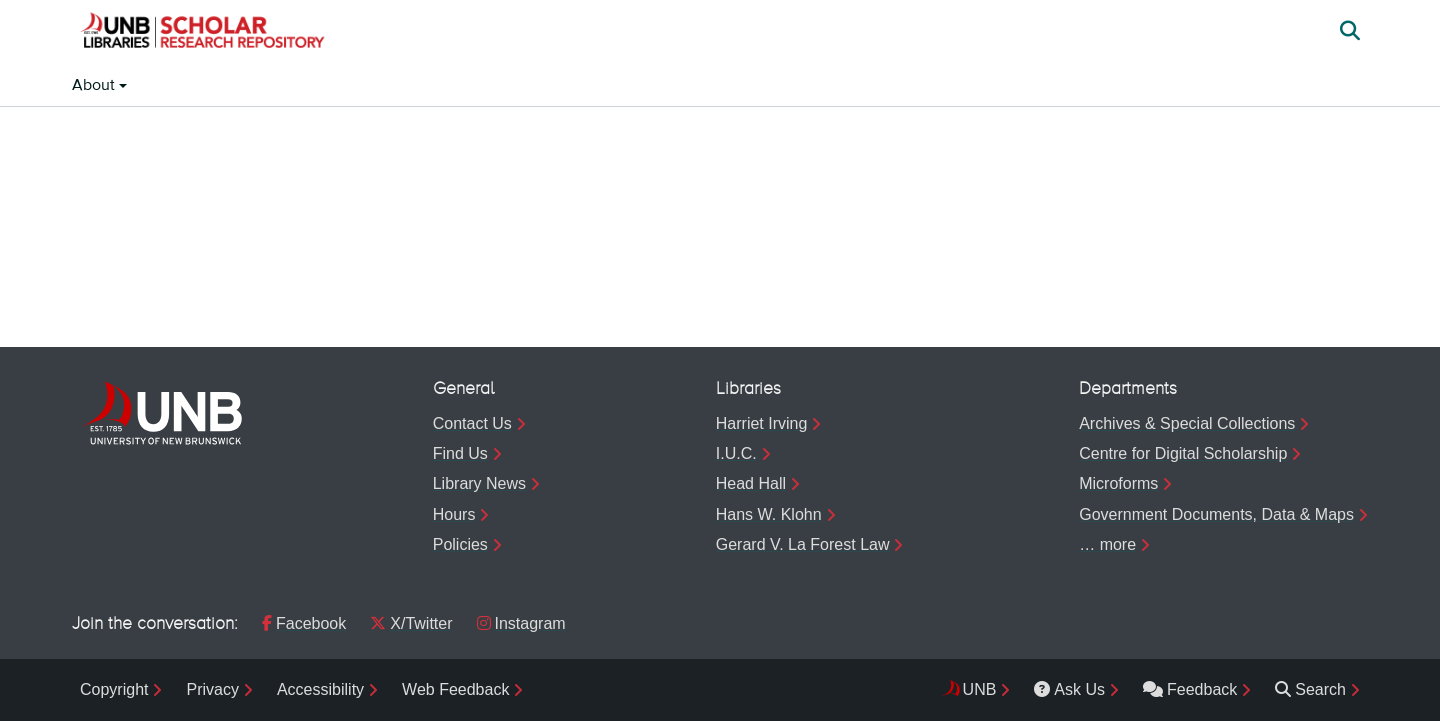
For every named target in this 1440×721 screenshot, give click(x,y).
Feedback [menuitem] (1190, 689)
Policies (460, 544)
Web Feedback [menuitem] (455, 689)
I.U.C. (736, 453)
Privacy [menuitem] (212, 689)
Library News (479, 483)
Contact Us (472, 423)
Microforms (1118, 483)
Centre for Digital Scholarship (1183, 453)
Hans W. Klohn (769, 514)
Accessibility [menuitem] (320, 689)
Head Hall (751, 483)
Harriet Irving (762, 423)
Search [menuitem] (1310, 689)
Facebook (304, 623)
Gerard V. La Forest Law (803, 544)
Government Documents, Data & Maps (1216, 514)
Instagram (521, 623)
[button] (202, 33)
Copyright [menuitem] (114, 689)
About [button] (95, 86)
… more (1107, 544)
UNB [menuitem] (980, 689)
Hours (454, 514)
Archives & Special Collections (1187, 423)
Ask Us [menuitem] (1069, 689)
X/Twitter (411, 623)
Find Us (460, 453)
